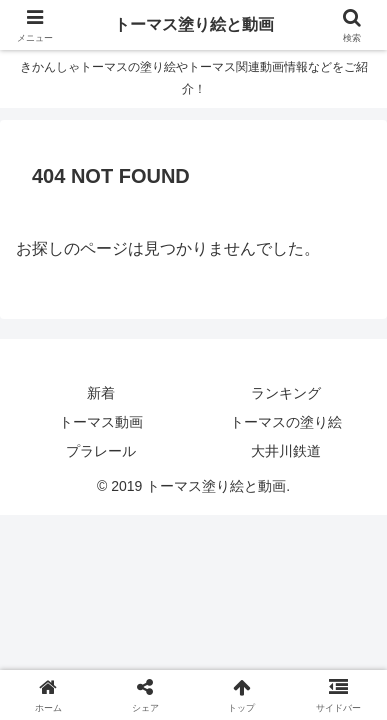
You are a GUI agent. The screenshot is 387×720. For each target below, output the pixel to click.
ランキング (286, 393)
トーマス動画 (101, 422)
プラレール (101, 451)
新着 (101, 393)
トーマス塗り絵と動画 (194, 24)
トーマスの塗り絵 (286, 422)
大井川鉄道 (286, 451)
